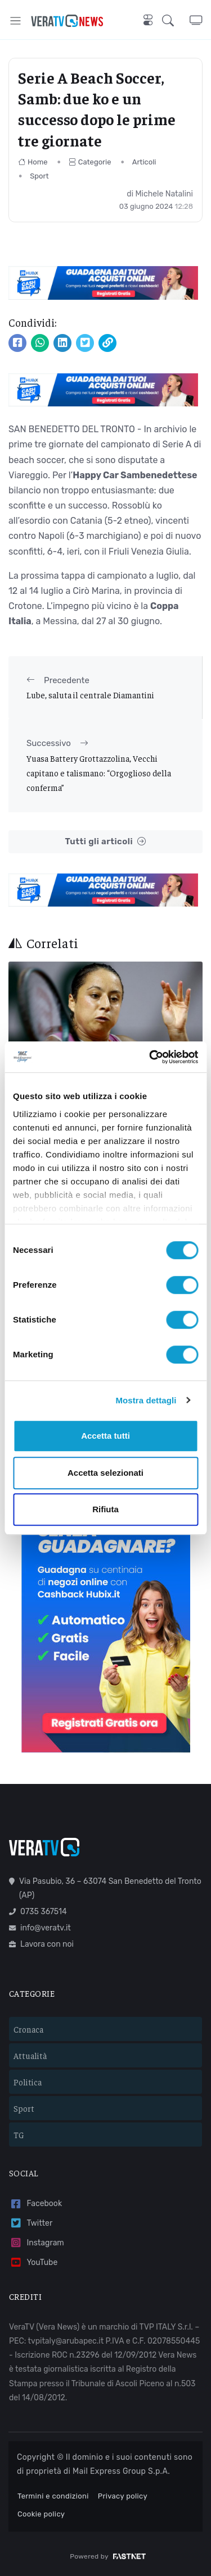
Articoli (144, 162)
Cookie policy (41, 2514)
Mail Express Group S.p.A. (121, 2471)
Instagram (36, 2243)
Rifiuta (105, 1509)
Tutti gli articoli (105, 841)
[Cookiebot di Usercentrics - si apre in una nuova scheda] (150, 1057)
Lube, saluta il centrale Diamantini (90, 694)
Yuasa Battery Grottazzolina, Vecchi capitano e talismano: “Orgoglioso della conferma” (98, 773)
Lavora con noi (41, 1944)
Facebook (35, 2204)
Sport (39, 176)
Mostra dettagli (145, 1400)
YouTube (33, 2262)
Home (33, 162)
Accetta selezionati (105, 1472)
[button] (176, 20)
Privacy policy (122, 2496)
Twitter (30, 2223)
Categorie (90, 162)
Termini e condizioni (53, 2496)
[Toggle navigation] (15, 20)
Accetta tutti (105, 1435)
